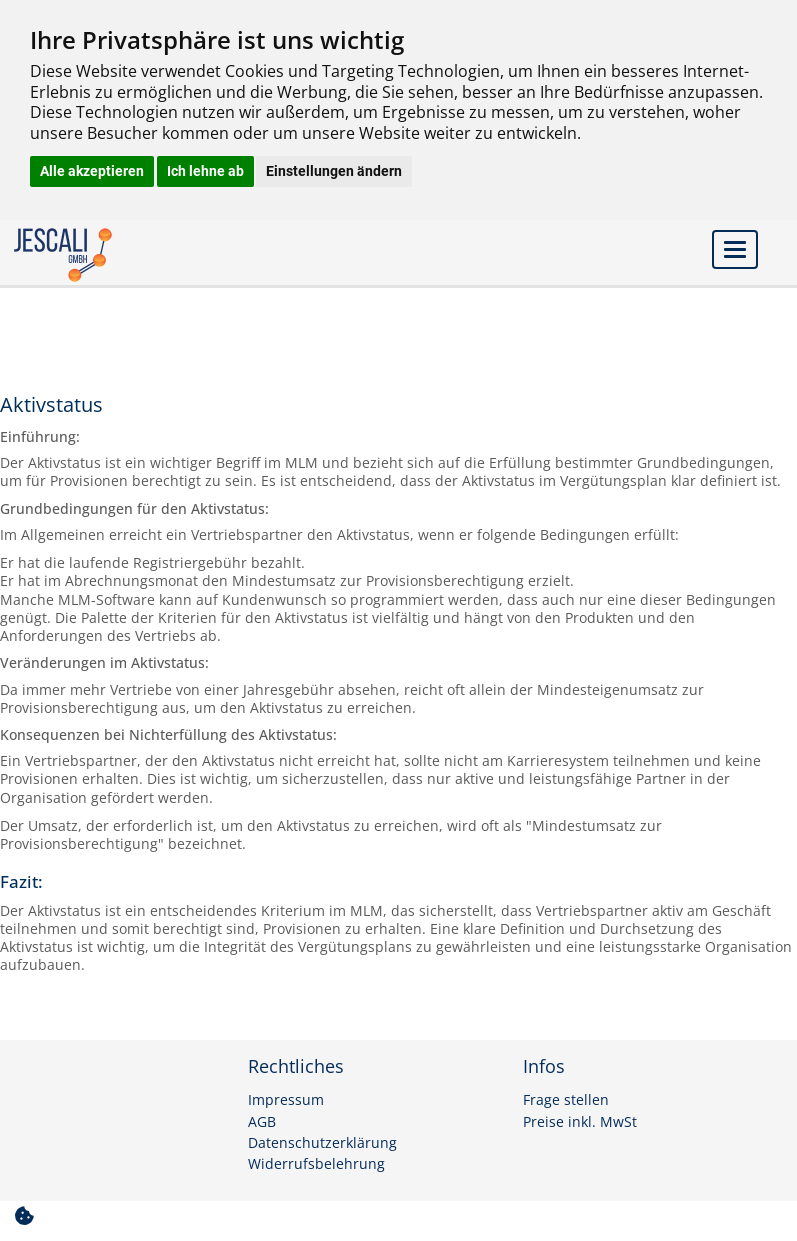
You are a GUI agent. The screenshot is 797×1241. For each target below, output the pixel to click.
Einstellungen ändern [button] (334, 171)
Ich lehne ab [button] (205, 171)
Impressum (286, 1100)
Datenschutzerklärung (322, 1143)
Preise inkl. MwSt (580, 1122)
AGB (262, 1122)
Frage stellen (566, 1100)
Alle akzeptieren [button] (92, 171)
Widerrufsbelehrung (316, 1164)
